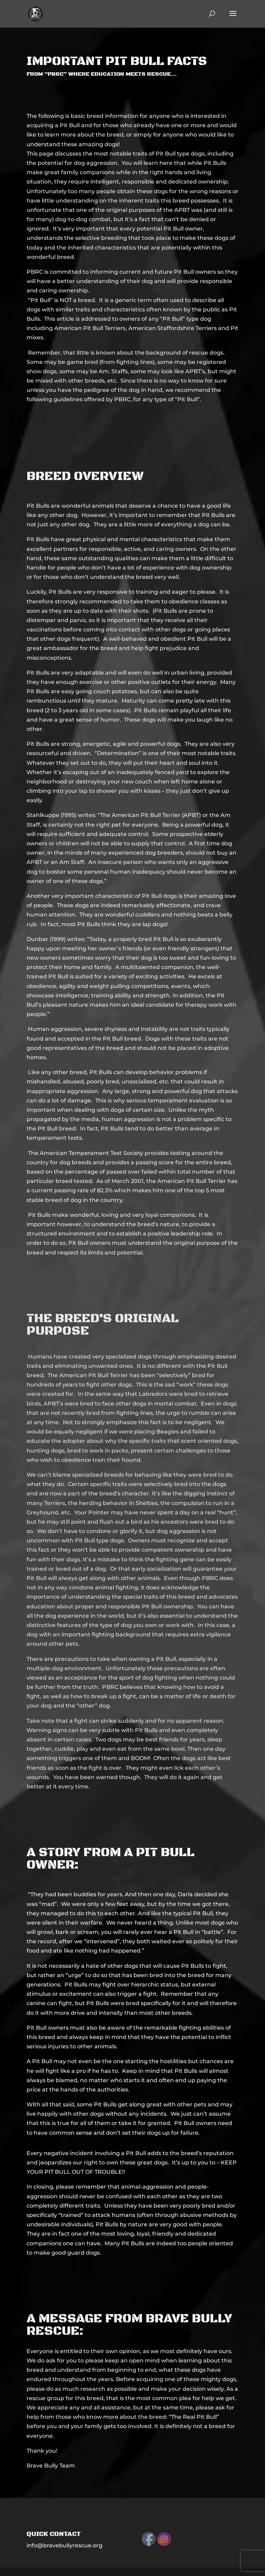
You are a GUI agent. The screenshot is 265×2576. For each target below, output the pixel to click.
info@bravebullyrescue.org (64, 2545)
